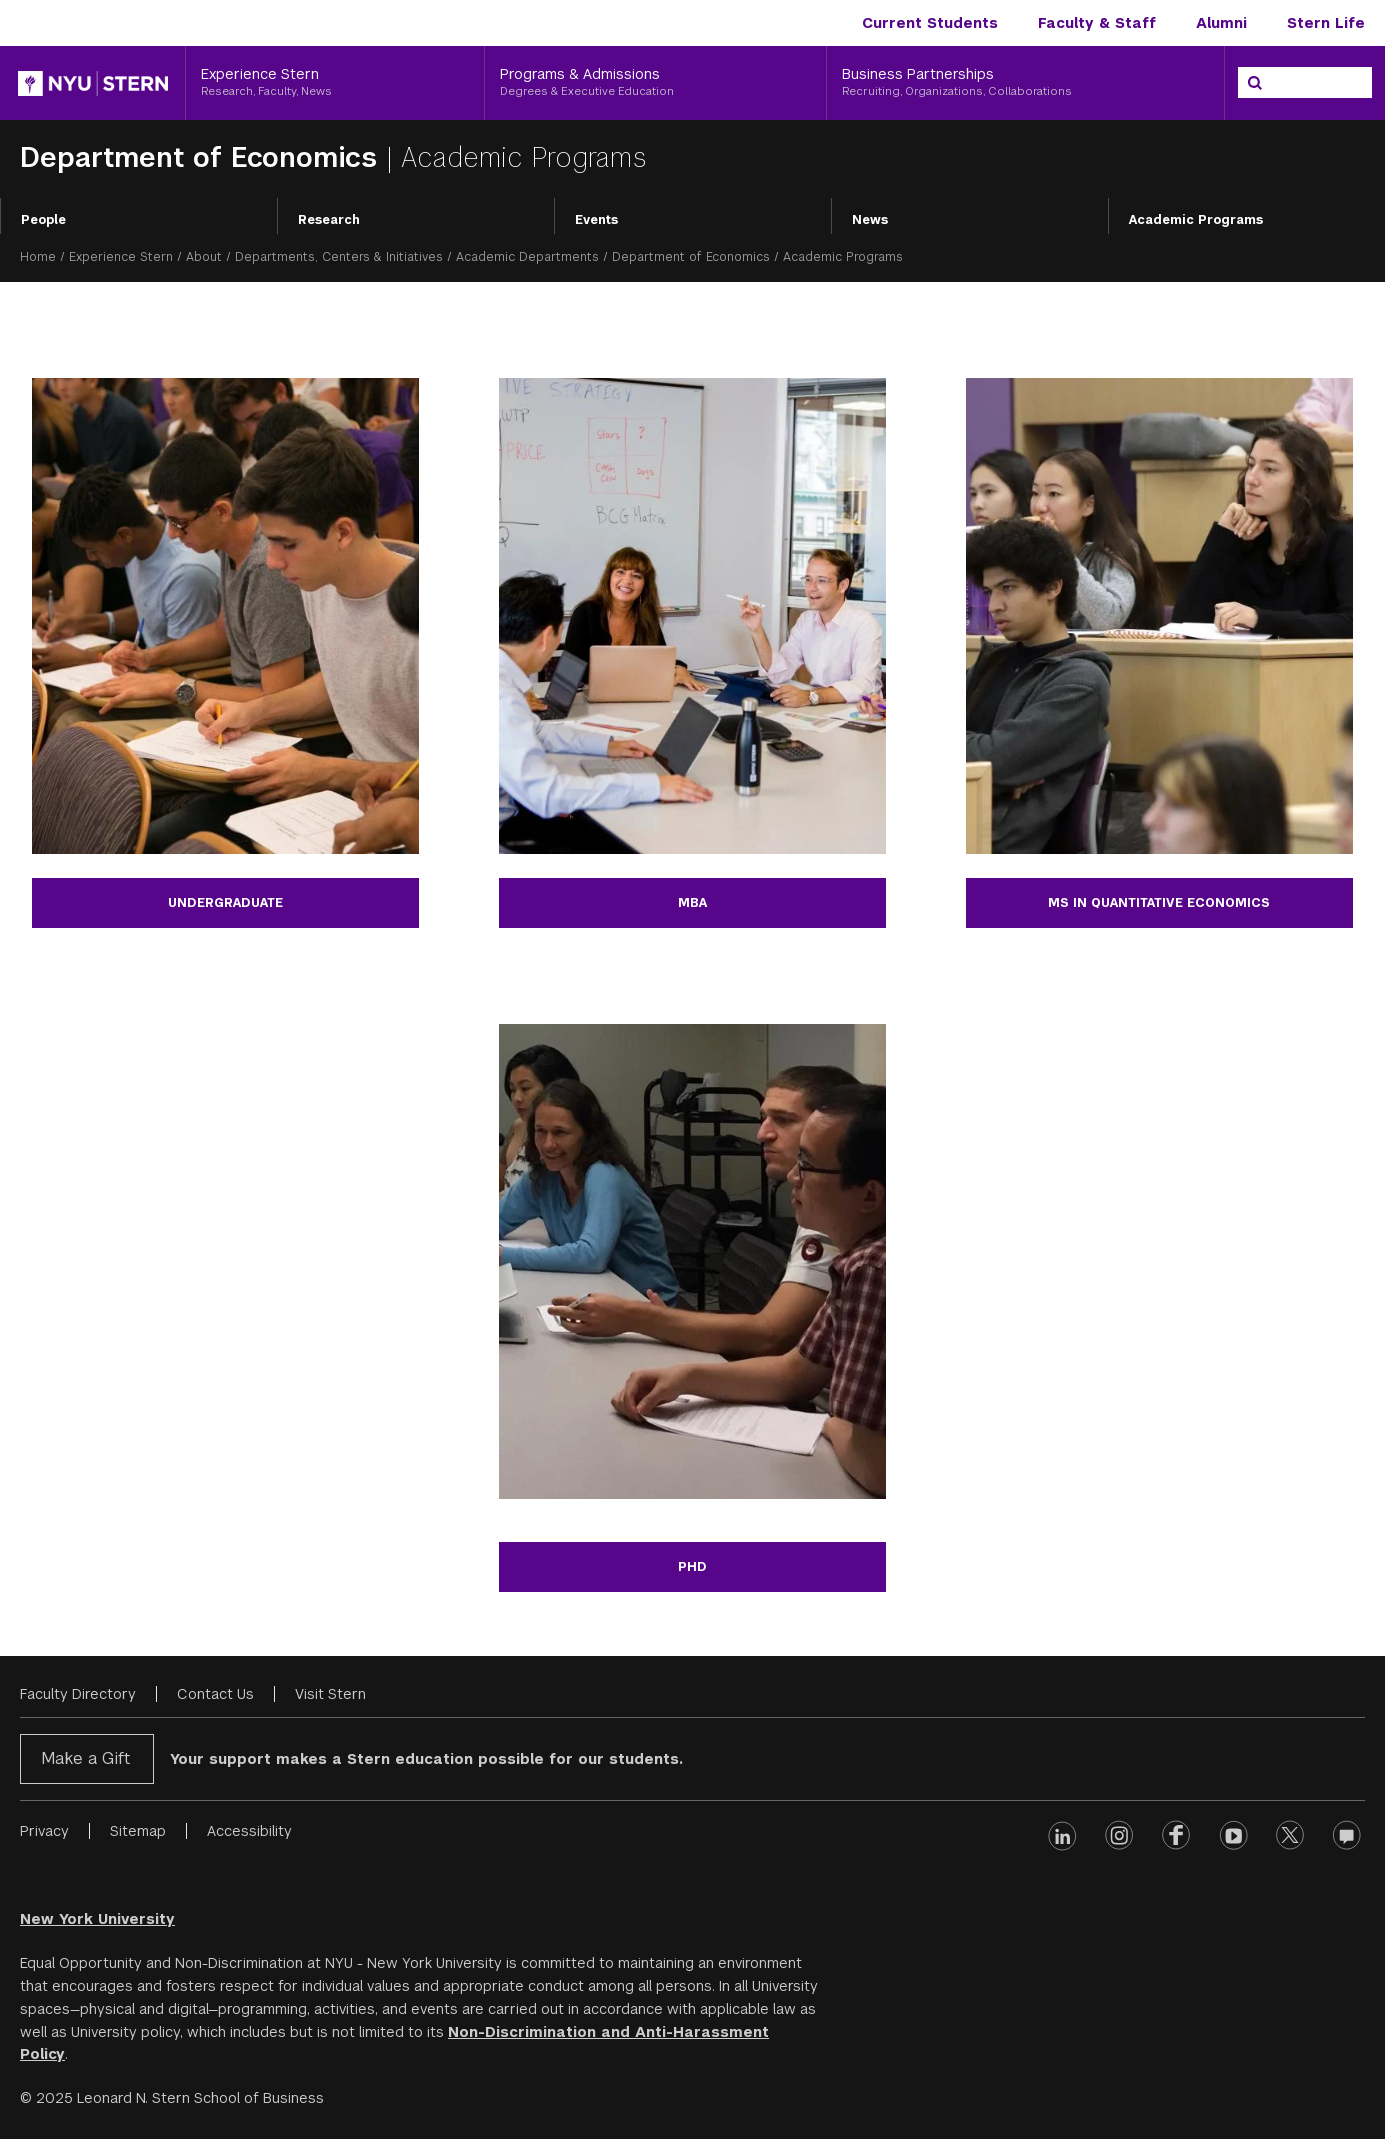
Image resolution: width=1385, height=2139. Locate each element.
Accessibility (249, 1831)
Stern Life (1326, 23)
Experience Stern (121, 257)
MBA (692, 903)
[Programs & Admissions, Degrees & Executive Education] (655, 83)
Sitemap (138, 1831)
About (204, 257)
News (870, 220)
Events (596, 220)
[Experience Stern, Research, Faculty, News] (335, 83)
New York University (97, 1919)
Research (329, 220)
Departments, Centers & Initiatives (339, 257)
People (43, 220)
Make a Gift (85, 1758)
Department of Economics (203, 157)
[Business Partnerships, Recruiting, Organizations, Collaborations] (1025, 83)
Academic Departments (527, 257)
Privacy (44, 1831)
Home (38, 257)
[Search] (1255, 83)
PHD (692, 1567)
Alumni (1221, 23)
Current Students (930, 23)
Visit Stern (330, 1694)
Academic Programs (1196, 220)
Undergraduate (225, 903)
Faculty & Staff (1097, 23)
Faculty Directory (78, 1694)
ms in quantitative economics (1159, 903)
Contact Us (215, 1694)
